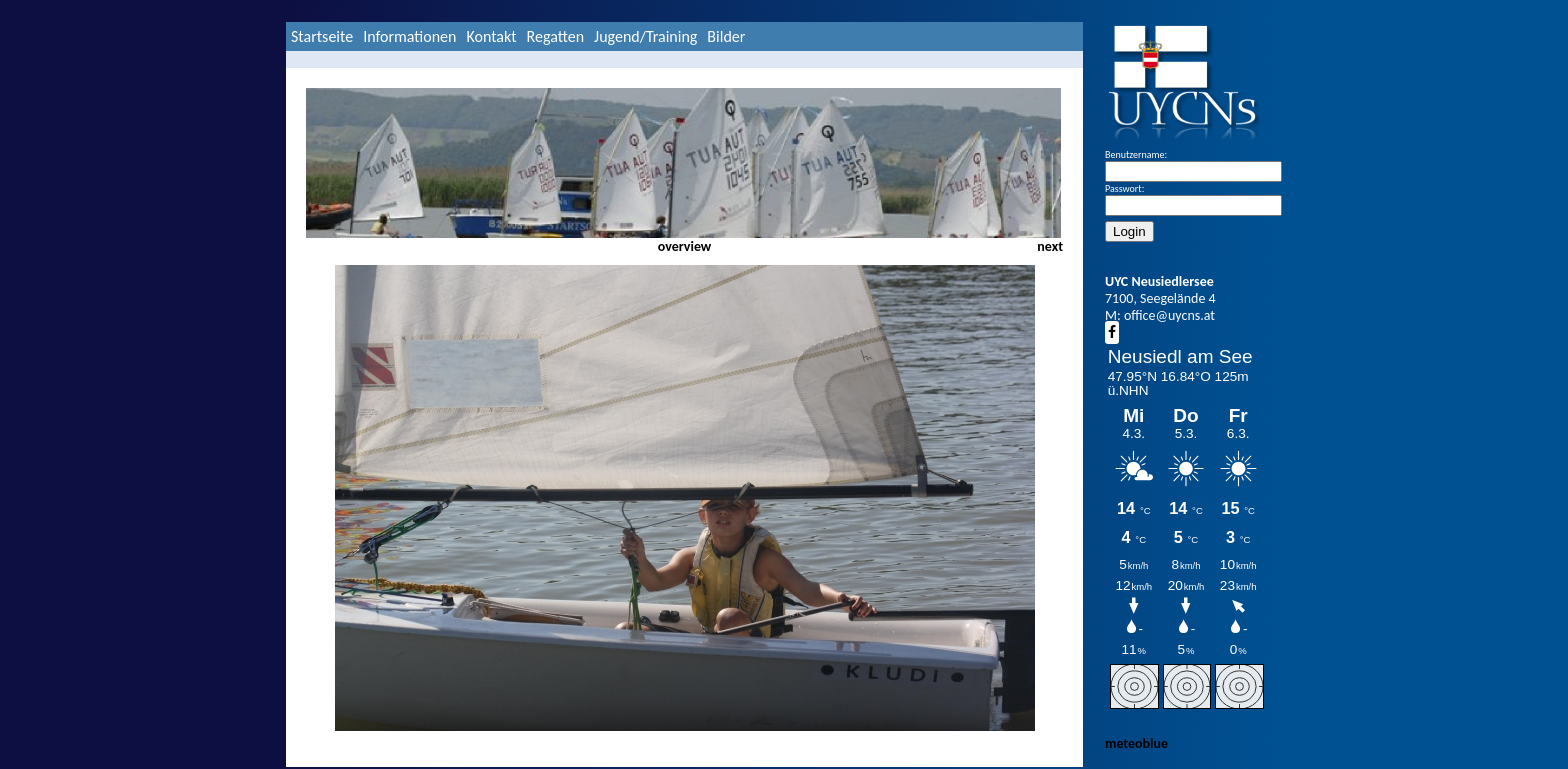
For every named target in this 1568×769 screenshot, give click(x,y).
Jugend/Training (645, 36)
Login (1129, 231)
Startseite (322, 36)
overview (685, 246)
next (1050, 246)
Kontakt (491, 36)
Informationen (409, 36)
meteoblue (1136, 743)
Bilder (726, 36)
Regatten (555, 36)
